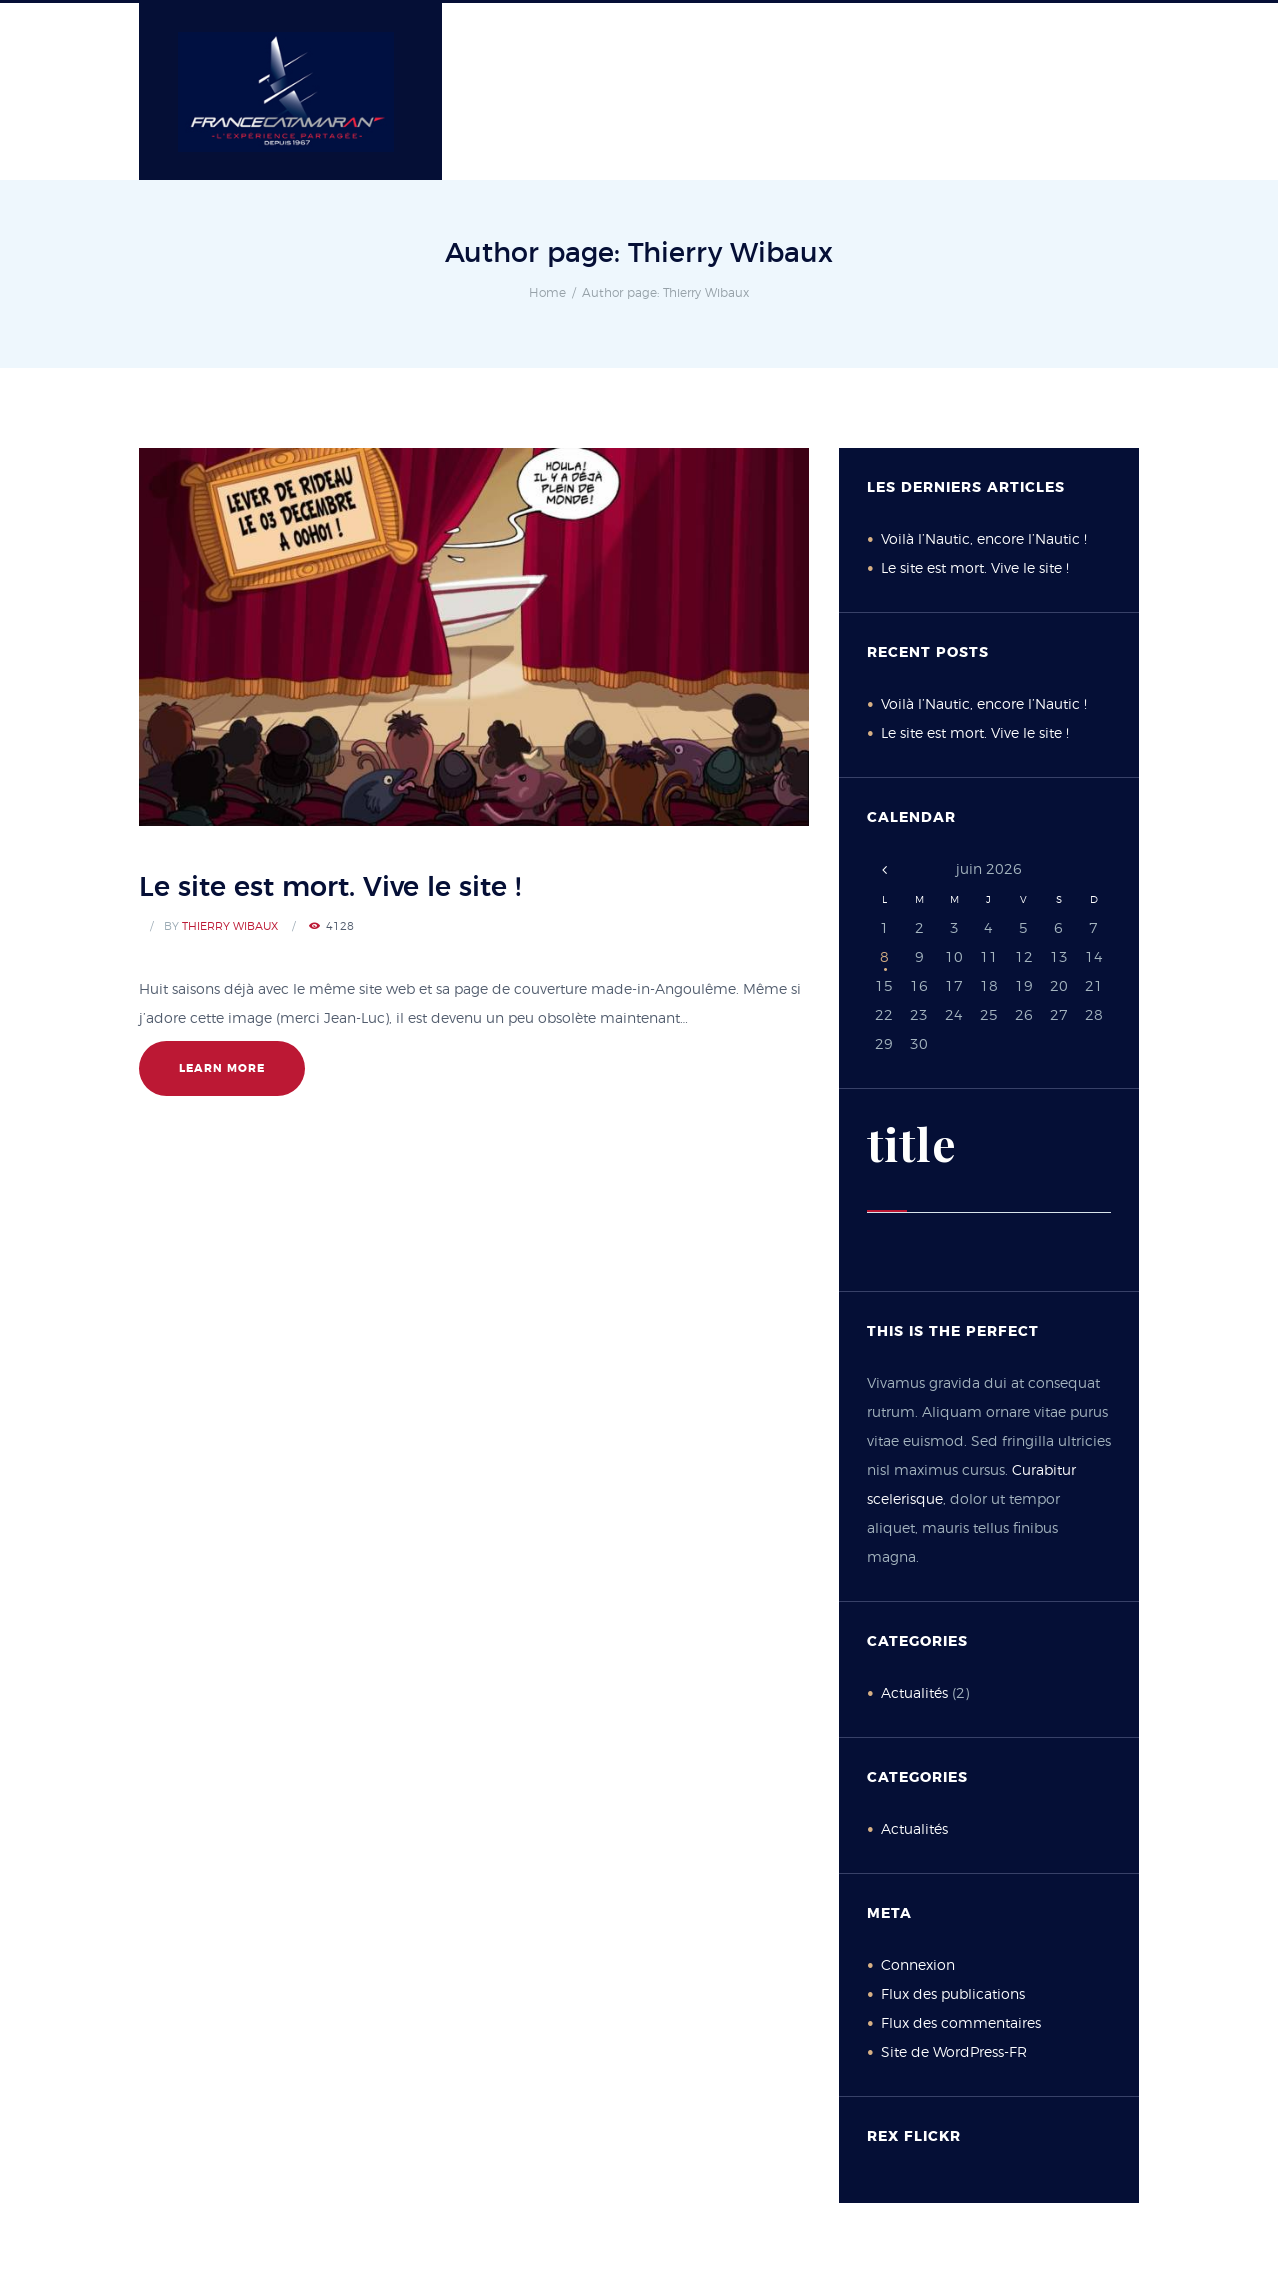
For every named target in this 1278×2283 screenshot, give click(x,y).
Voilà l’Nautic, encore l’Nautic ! (984, 540)
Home (547, 293)
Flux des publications (953, 1995)
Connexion (918, 1966)
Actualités (914, 1694)
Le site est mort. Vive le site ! (330, 887)
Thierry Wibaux (230, 926)
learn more (222, 1068)
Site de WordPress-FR (954, 2053)
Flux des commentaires (961, 2024)
